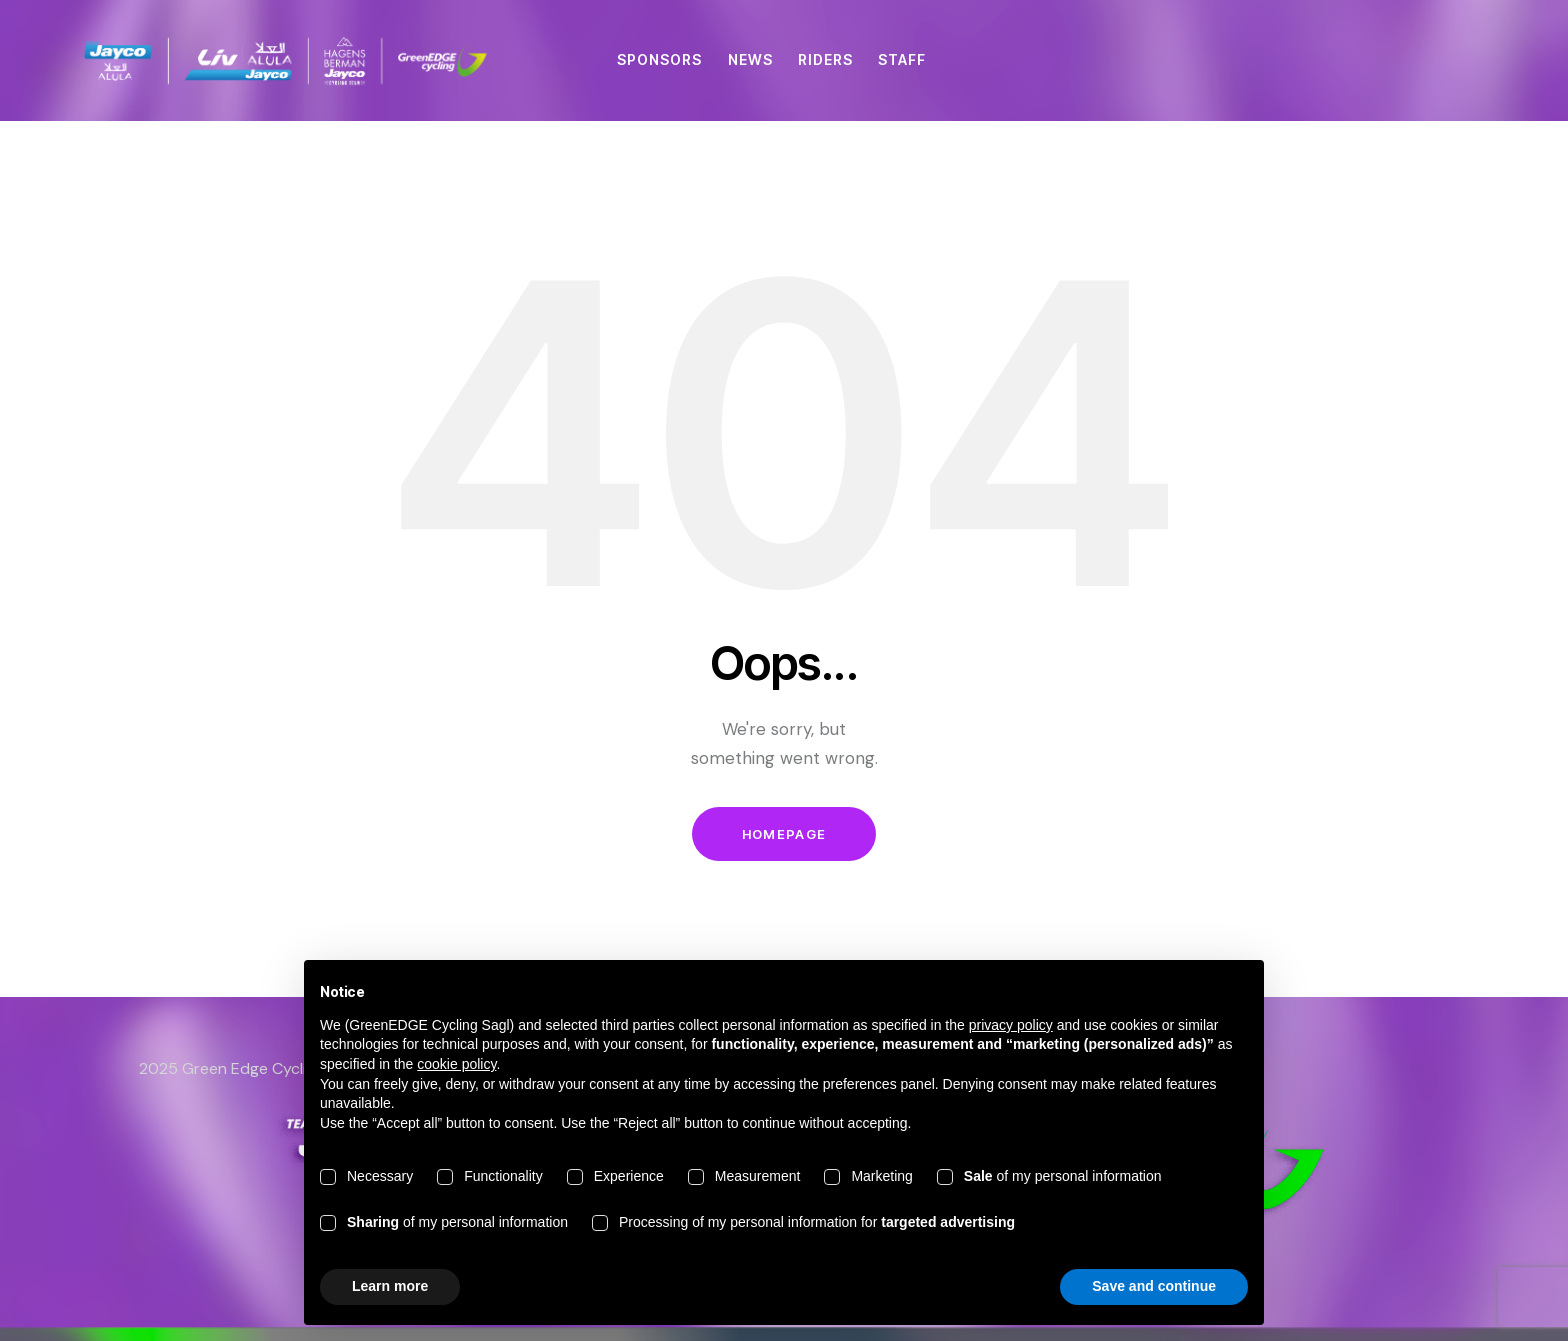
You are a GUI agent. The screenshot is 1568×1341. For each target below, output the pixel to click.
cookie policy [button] (456, 1064)
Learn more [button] (390, 1286)
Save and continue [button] (1154, 1286)
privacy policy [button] (1011, 1025)
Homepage (784, 834)
